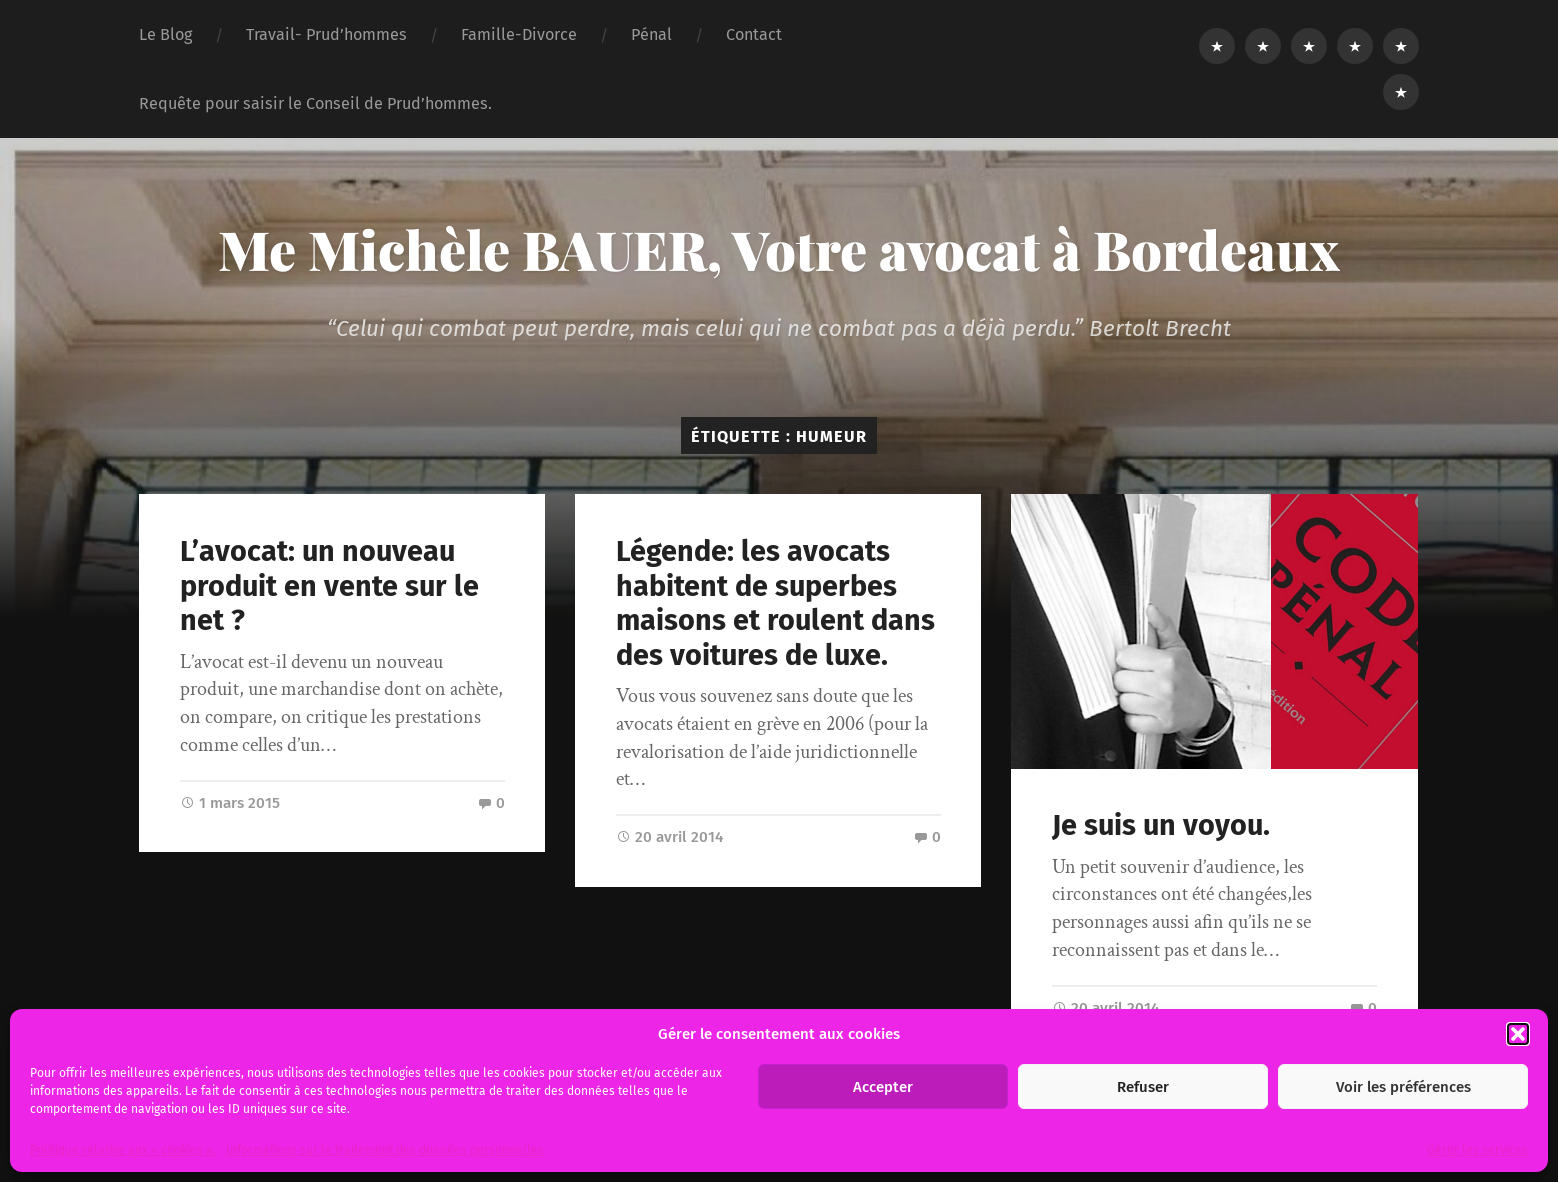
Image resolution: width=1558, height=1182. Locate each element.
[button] (1518, 1034)
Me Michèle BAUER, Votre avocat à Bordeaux (779, 249)
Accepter (883, 1087)
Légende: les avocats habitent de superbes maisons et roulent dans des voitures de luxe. (775, 603)
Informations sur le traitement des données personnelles (385, 1150)
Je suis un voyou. (1161, 825)
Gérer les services (1477, 1150)
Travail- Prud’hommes (326, 34)
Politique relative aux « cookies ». (123, 1150)
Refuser (1143, 1087)
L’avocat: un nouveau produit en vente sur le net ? (329, 586)
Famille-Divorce (519, 34)
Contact (754, 34)
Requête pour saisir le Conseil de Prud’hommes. (315, 103)
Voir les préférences (1403, 1087)
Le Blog (165, 34)
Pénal (651, 34)
